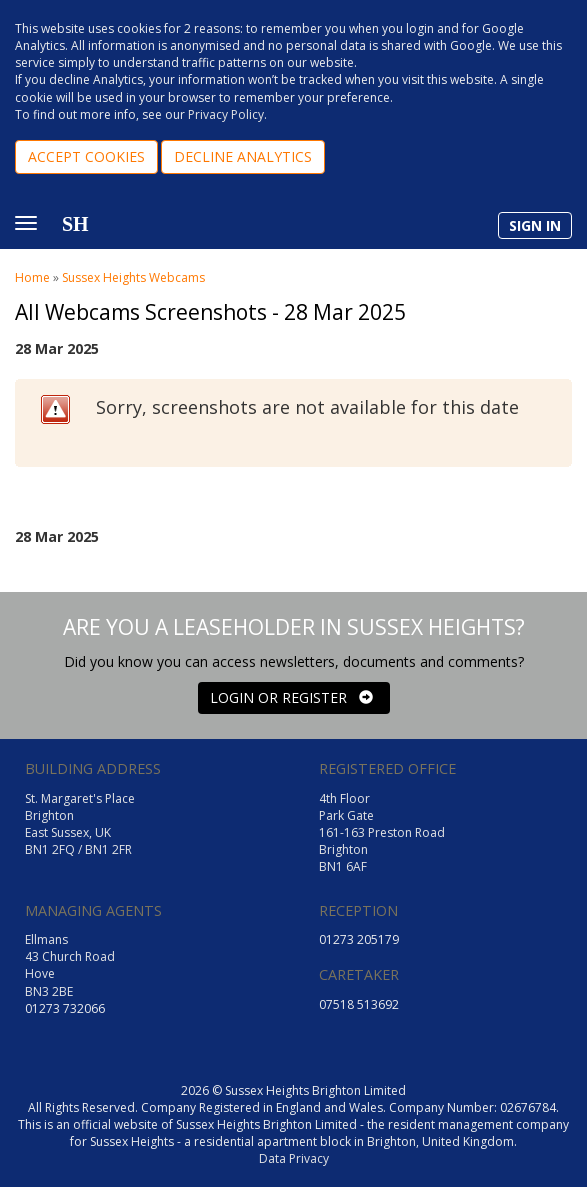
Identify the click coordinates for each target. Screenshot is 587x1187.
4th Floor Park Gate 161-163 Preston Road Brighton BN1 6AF (382, 833)
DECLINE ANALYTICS (243, 156)
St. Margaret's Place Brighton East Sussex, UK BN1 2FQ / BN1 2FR (80, 824)
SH (75, 224)
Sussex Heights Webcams (133, 277)
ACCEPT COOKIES (86, 156)
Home (32, 277)
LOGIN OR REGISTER (291, 697)
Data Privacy (294, 1158)
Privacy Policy (226, 114)
